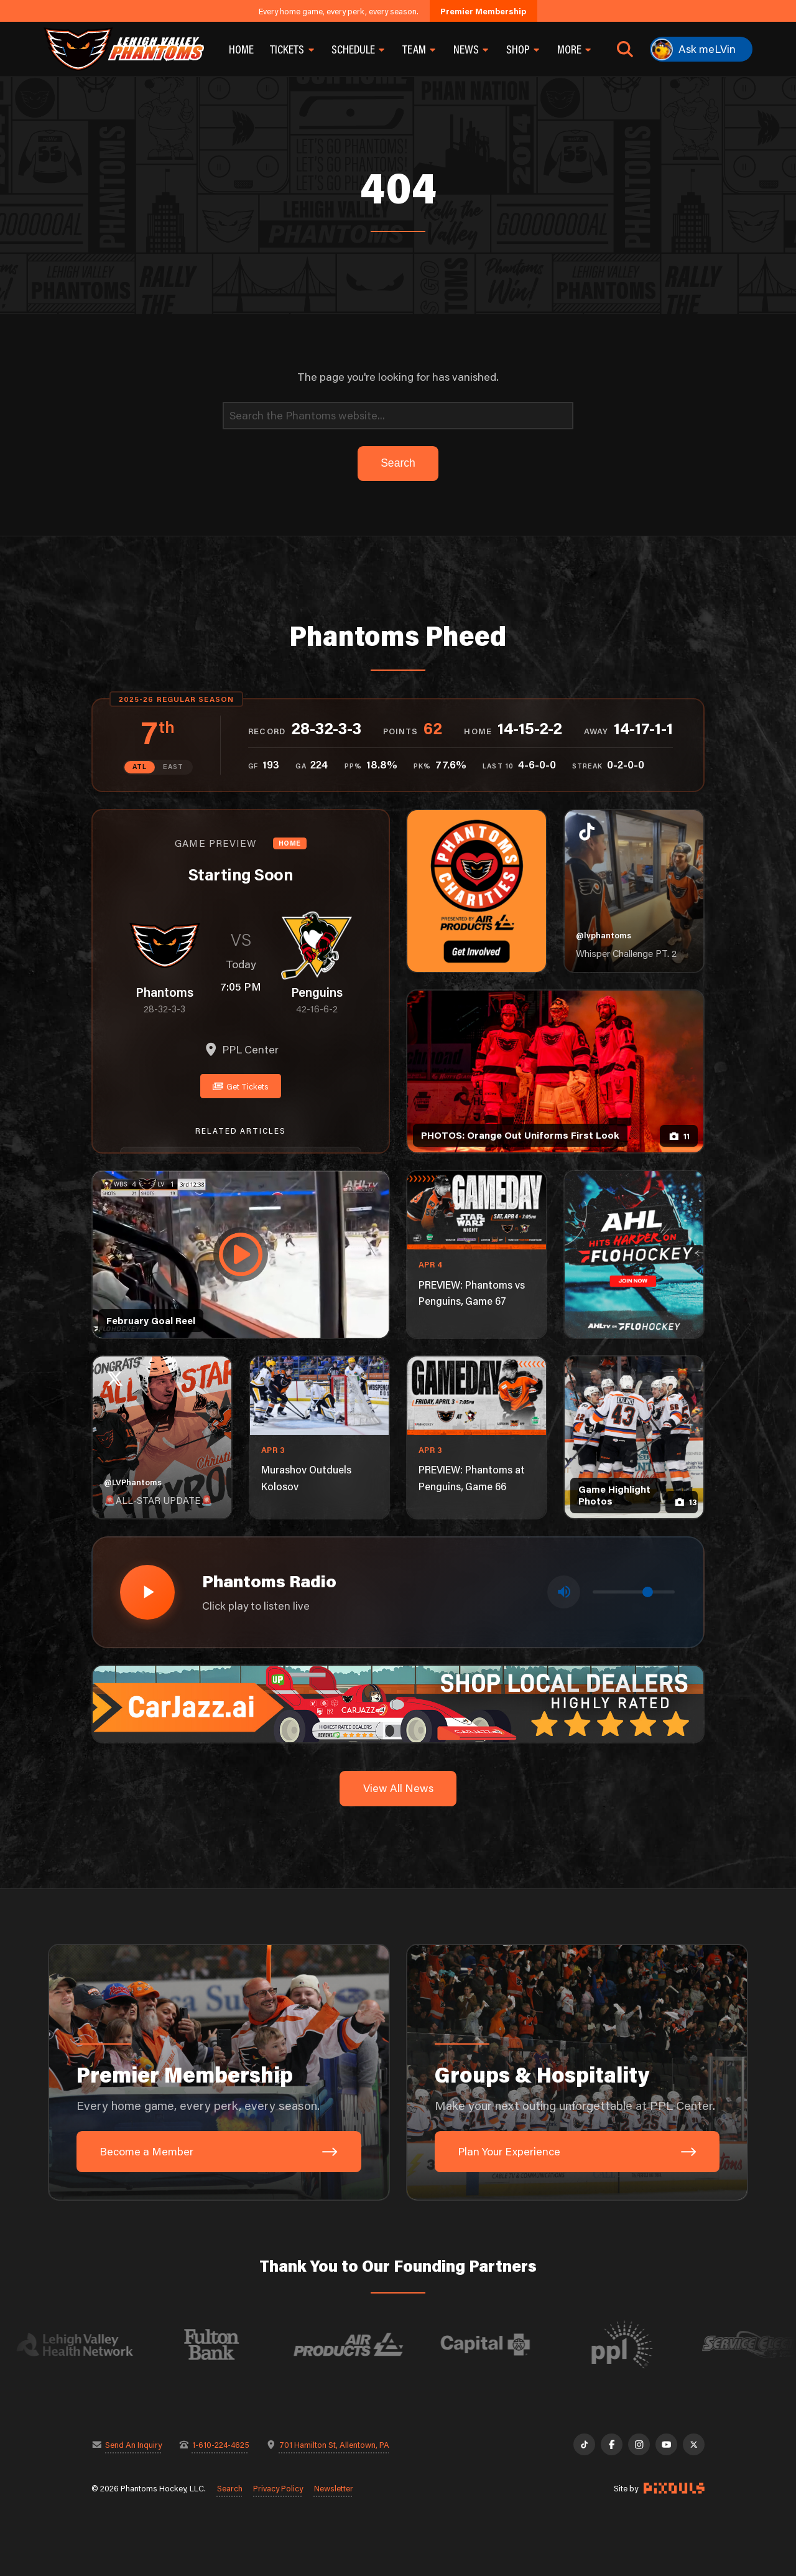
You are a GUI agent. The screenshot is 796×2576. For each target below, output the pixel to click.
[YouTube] (666, 2444)
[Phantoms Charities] (476, 891)
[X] (694, 2444)
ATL (139, 766)
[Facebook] (611, 2444)
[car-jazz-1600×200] (398, 1703)
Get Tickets (241, 1086)
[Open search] (625, 49)
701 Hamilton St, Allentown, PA (334, 2444)
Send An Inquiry (133, 2444)
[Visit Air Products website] (367, 2344)
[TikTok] (584, 2444)
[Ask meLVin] (701, 49)
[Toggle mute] (563, 1591)
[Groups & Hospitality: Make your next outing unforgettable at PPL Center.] (577, 2072)
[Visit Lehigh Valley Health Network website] (93, 2344)
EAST (173, 766)
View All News (398, 1788)
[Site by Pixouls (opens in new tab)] (674, 2488)
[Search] (398, 416)
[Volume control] (634, 1591)
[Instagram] (639, 2444)
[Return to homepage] (124, 49)
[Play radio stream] (147, 1592)
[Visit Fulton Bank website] (230, 2344)
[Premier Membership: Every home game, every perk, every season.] (219, 2072)
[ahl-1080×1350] (634, 1254)
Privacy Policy (278, 2488)
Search (230, 2488)
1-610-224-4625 (220, 2444)
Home (241, 49)
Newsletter (333, 2488)
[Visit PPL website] (641, 2344)
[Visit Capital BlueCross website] (504, 2344)
